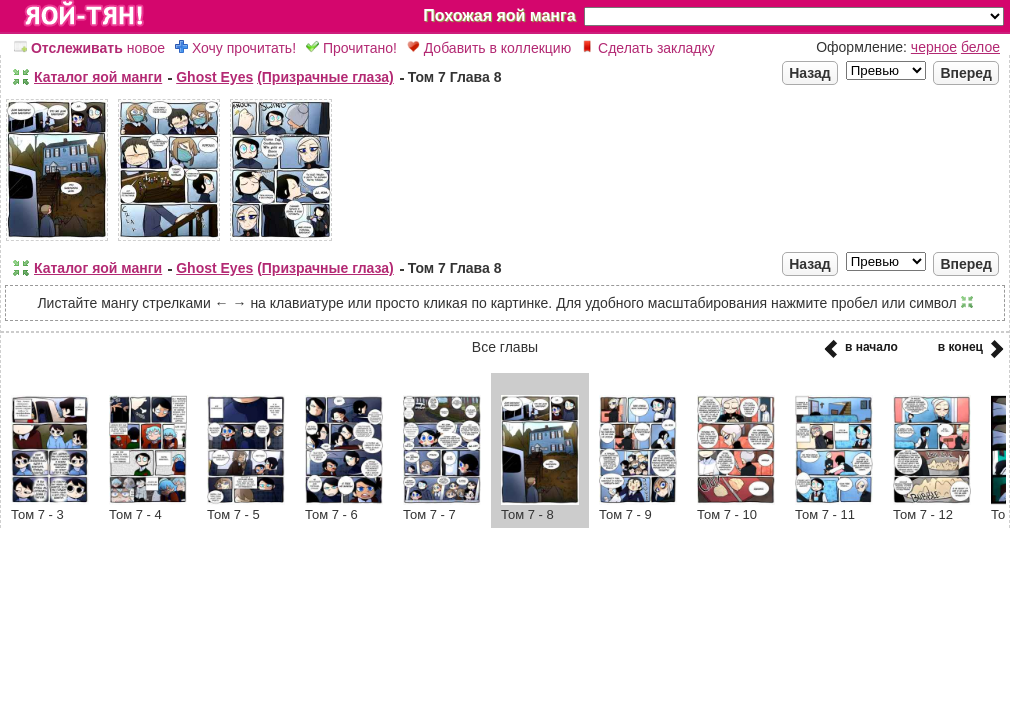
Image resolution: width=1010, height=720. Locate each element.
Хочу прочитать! (235, 48)
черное (934, 47)
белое (980, 47)
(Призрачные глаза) (325, 77)
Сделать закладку (648, 48)
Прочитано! (351, 48)
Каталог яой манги (98, 77)
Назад (810, 73)
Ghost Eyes (214, 77)
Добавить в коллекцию (489, 48)
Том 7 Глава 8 (455, 77)
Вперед (966, 73)
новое (89, 48)
